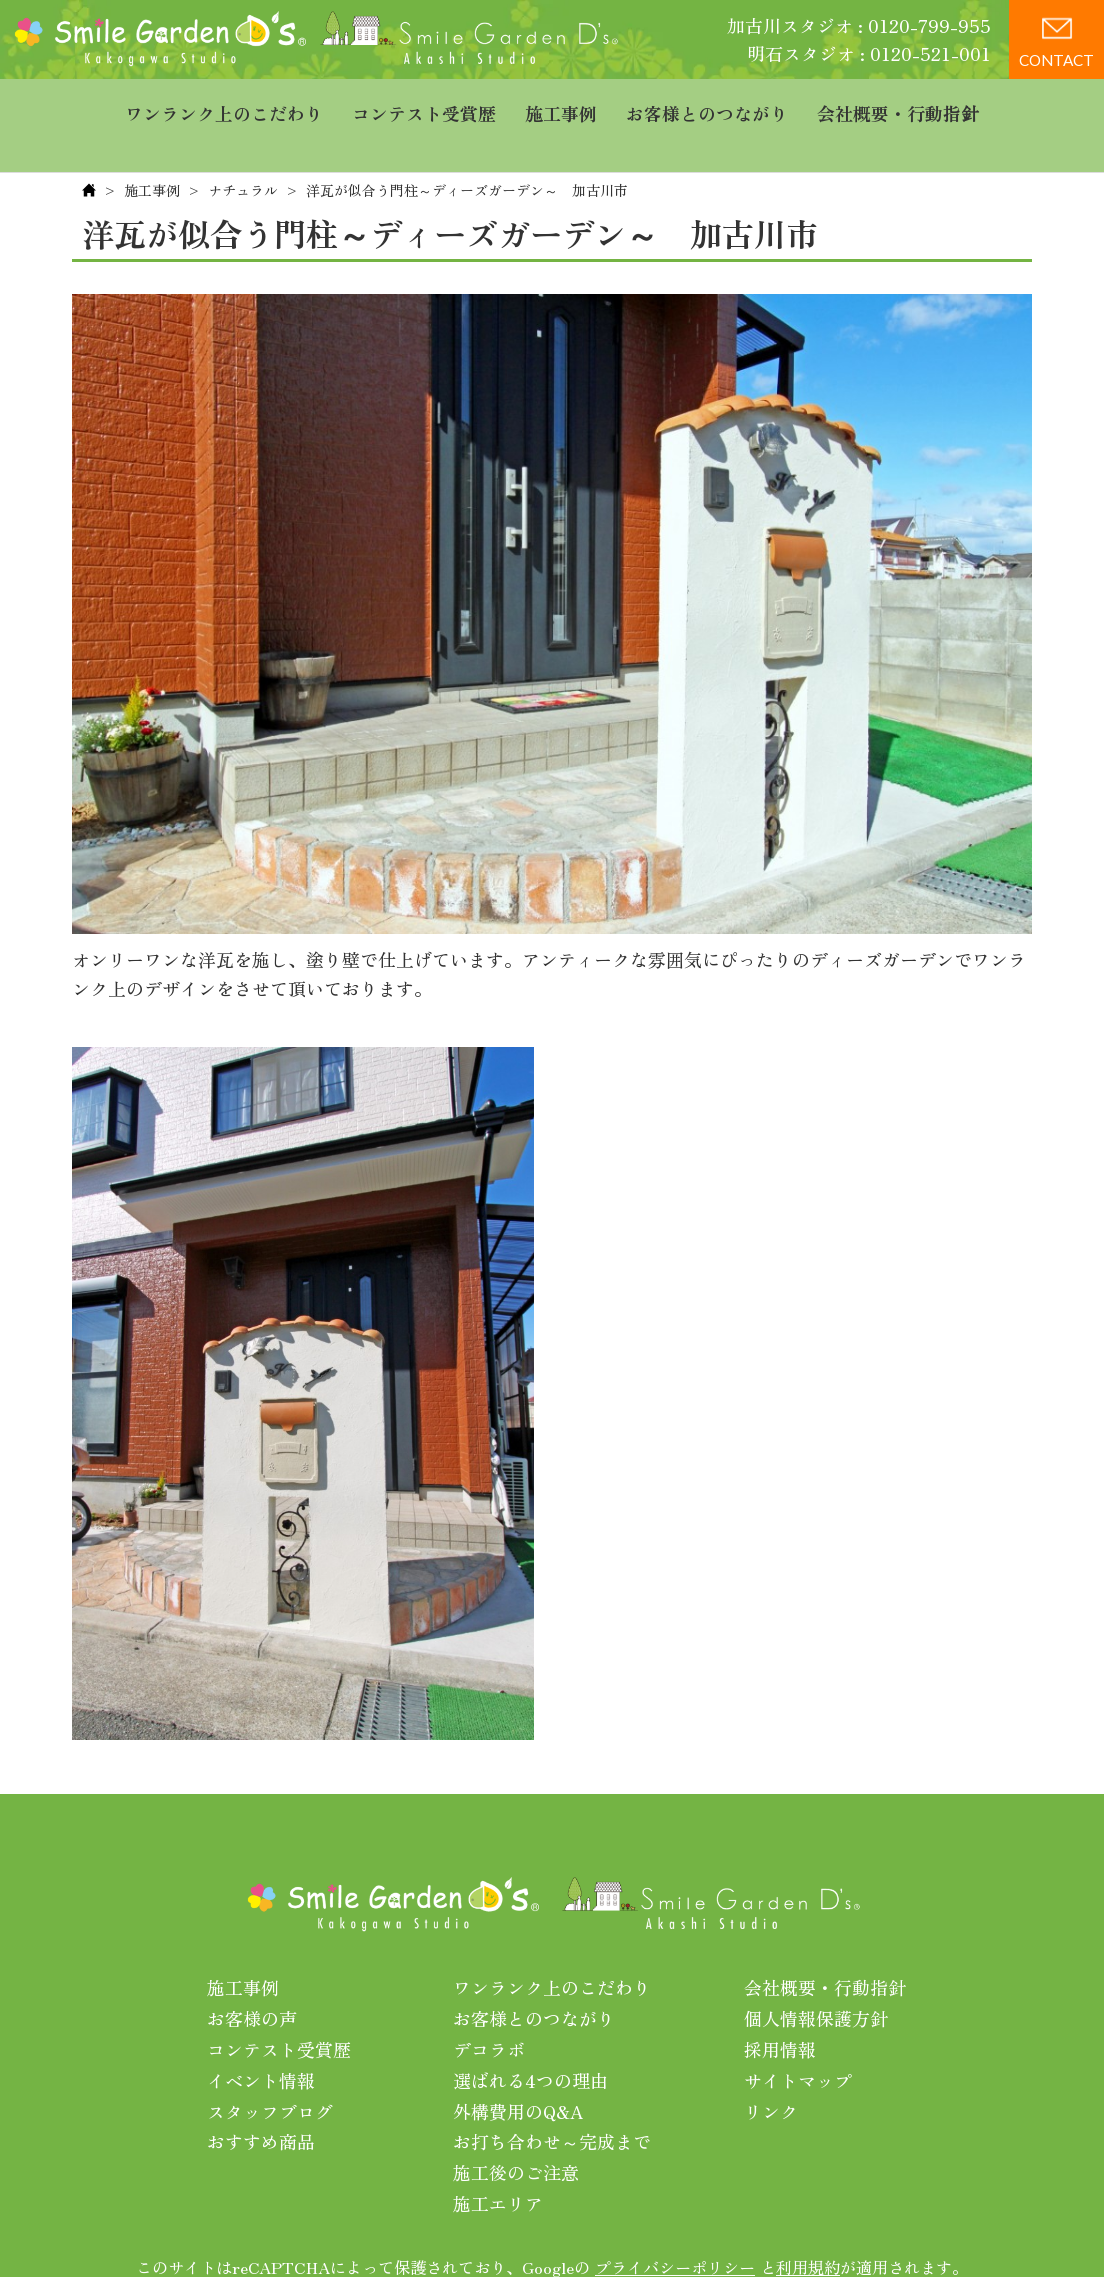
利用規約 (808, 2226)
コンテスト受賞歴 (424, 105)
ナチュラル (243, 149)
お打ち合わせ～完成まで (552, 2101)
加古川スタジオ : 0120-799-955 (859, 25)
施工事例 (561, 105)
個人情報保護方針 (816, 1978)
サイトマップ (798, 2039)
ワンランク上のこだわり (224, 105)
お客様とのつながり (707, 105)
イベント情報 (261, 2039)
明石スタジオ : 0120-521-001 (869, 53)
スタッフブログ (270, 2070)
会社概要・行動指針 (898, 105)
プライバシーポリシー (675, 2226)
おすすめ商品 (261, 2101)
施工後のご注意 (516, 2132)
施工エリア (498, 2162)
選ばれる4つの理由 (530, 2039)
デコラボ (489, 2008)
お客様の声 (252, 1978)
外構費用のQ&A (518, 2070)
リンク (771, 2070)
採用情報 (780, 2008)
